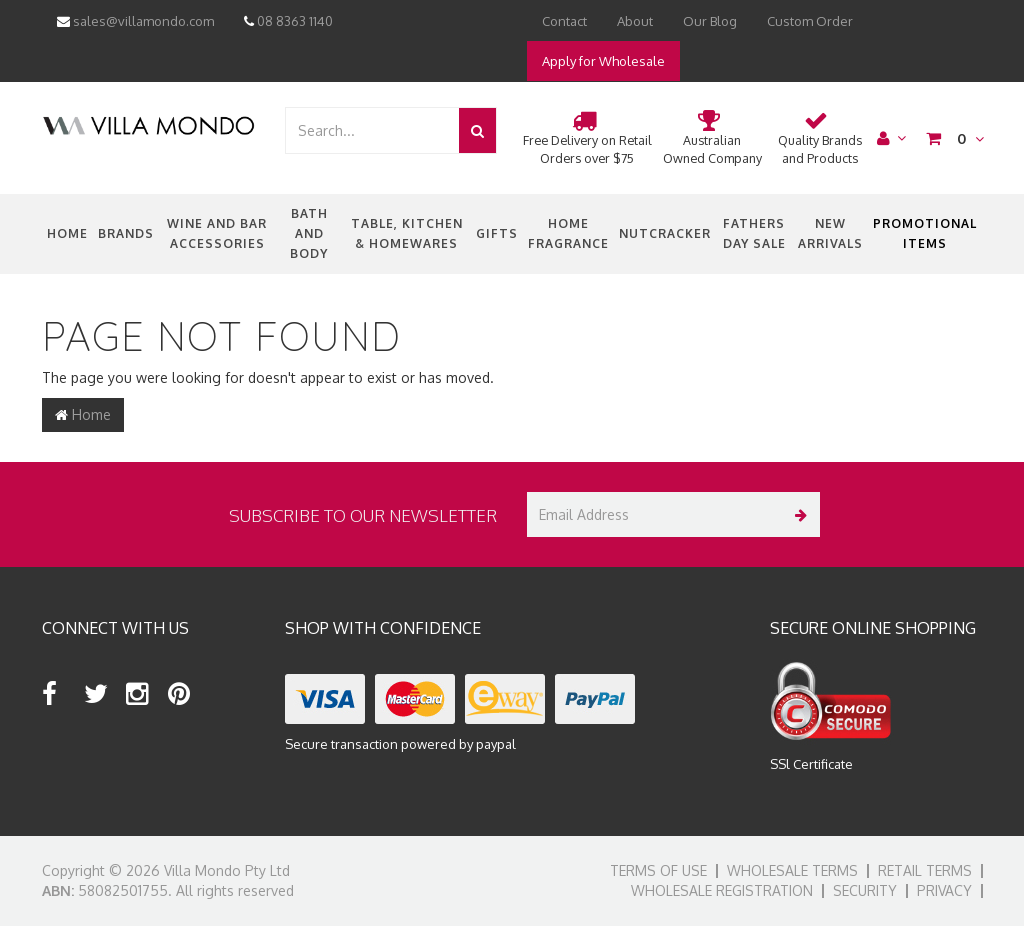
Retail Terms (925, 870)
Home (67, 233)
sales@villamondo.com (135, 21)
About (635, 21)
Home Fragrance (568, 233)
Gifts (497, 233)
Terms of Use (658, 870)
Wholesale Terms (792, 870)
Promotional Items (925, 233)
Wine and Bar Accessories (217, 233)
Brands (126, 233)
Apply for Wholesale (603, 61)
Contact (564, 21)
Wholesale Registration (722, 890)
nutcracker (665, 233)
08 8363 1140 (288, 21)
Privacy (944, 890)
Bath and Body (309, 233)
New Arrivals (830, 233)
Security (865, 890)
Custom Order (810, 21)
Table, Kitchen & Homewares (407, 233)
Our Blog (710, 21)
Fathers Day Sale (754, 233)
